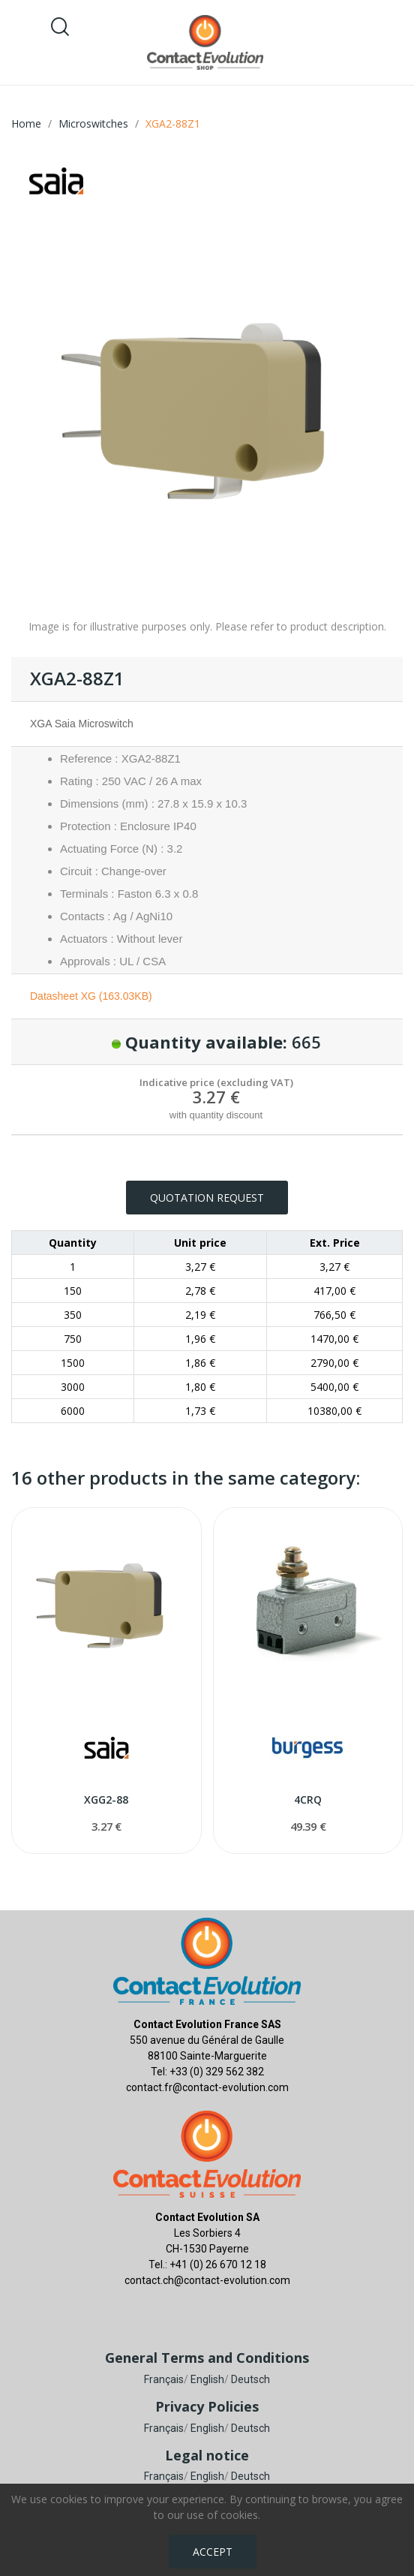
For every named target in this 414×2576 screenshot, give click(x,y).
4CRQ (308, 1799)
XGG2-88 (106, 1799)
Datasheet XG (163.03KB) (91, 996)
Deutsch (250, 2379)
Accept (212, 2551)
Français (164, 2379)
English (207, 2379)
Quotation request (207, 1197)
